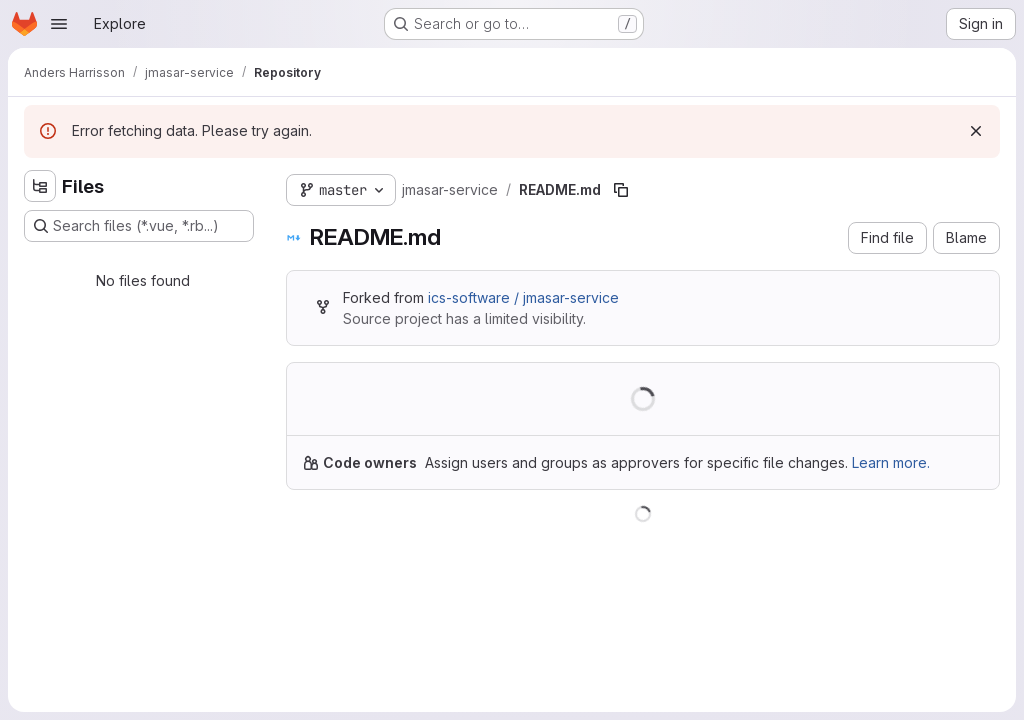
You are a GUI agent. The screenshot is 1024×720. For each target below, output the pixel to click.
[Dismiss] (976, 131)
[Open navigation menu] (59, 24)
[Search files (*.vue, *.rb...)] (139, 226)
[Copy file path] (621, 190)
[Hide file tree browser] (40, 186)
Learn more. (891, 462)
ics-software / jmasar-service (523, 297)
